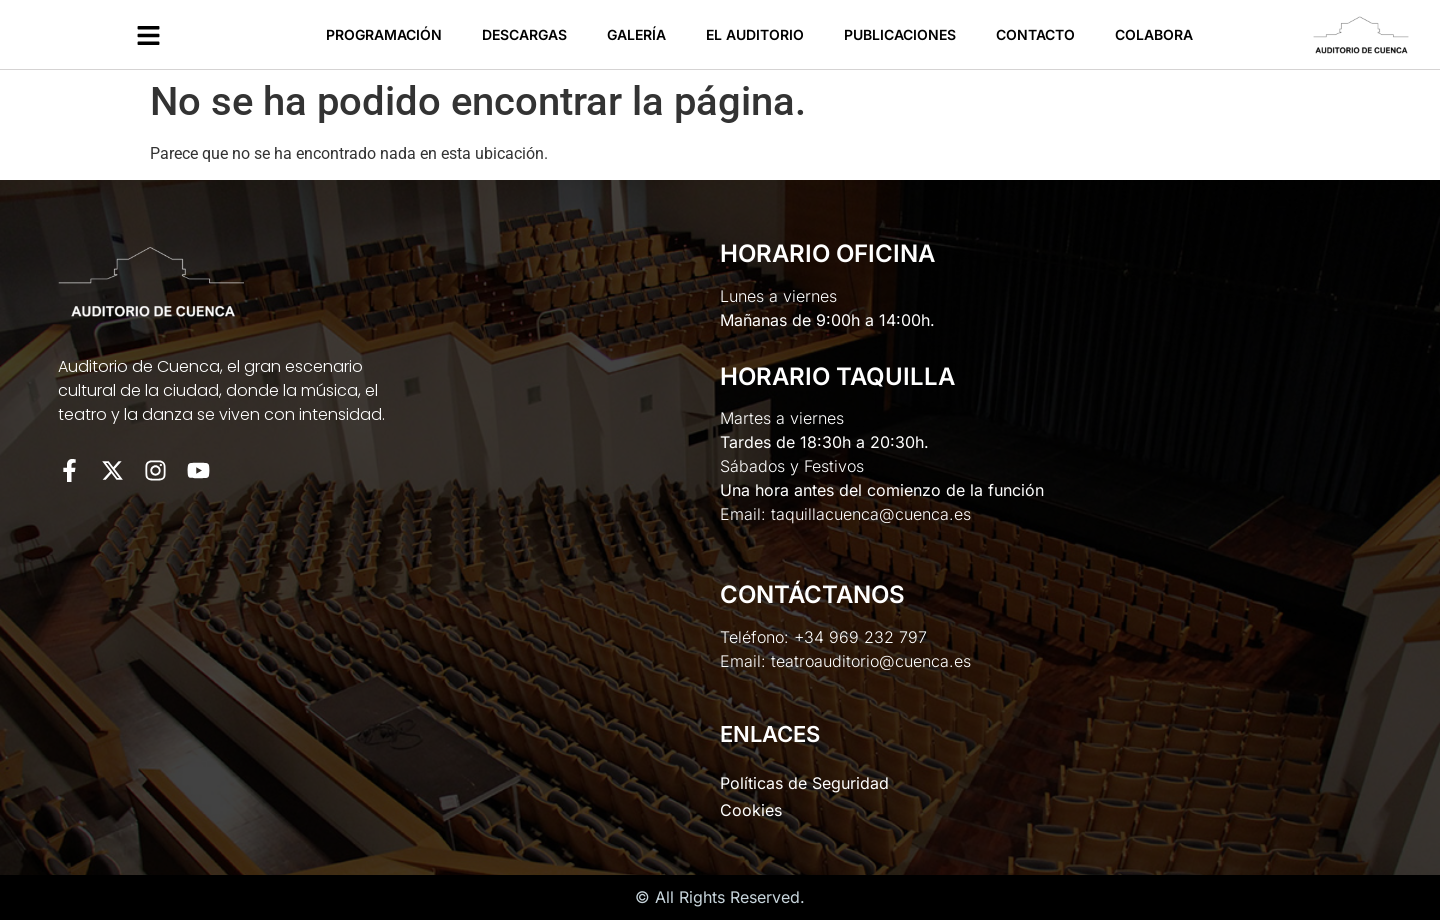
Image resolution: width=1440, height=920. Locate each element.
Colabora (1154, 34)
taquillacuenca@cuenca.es (871, 514)
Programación (384, 34)
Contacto (1035, 34)
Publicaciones (900, 34)
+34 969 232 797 (860, 637)
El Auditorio (755, 34)
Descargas (524, 34)
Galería (636, 34)
